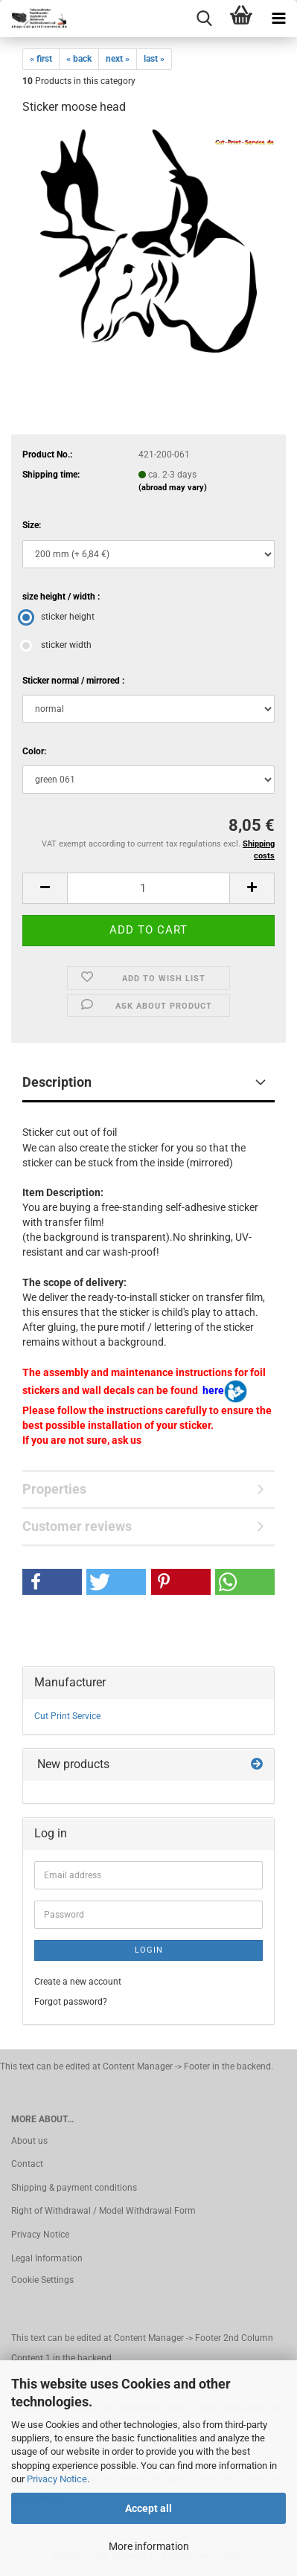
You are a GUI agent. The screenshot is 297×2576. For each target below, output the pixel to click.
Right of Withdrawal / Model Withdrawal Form (103, 2211)
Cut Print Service (67, 1716)
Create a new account (77, 1981)
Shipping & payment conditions (74, 2187)
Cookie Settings (42, 2280)
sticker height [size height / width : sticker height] (58, 616)
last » (154, 59)
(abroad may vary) (172, 487)
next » (118, 59)
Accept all (148, 2508)
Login (149, 1950)
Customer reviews (77, 1526)
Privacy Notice (57, 2479)
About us (29, 2141)
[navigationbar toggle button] (278, 18)
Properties (54, 1489)
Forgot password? (70, 2002)
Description (57, 1082)
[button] (44, 888)
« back (79, 59)
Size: (31, 525)
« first (41, 59)
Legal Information (47, 2258)
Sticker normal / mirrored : (73, 680)
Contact (27, 2164)
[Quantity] (148, 888)
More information (149, 2546)
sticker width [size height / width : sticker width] (57, 645)
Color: (34, 751)
